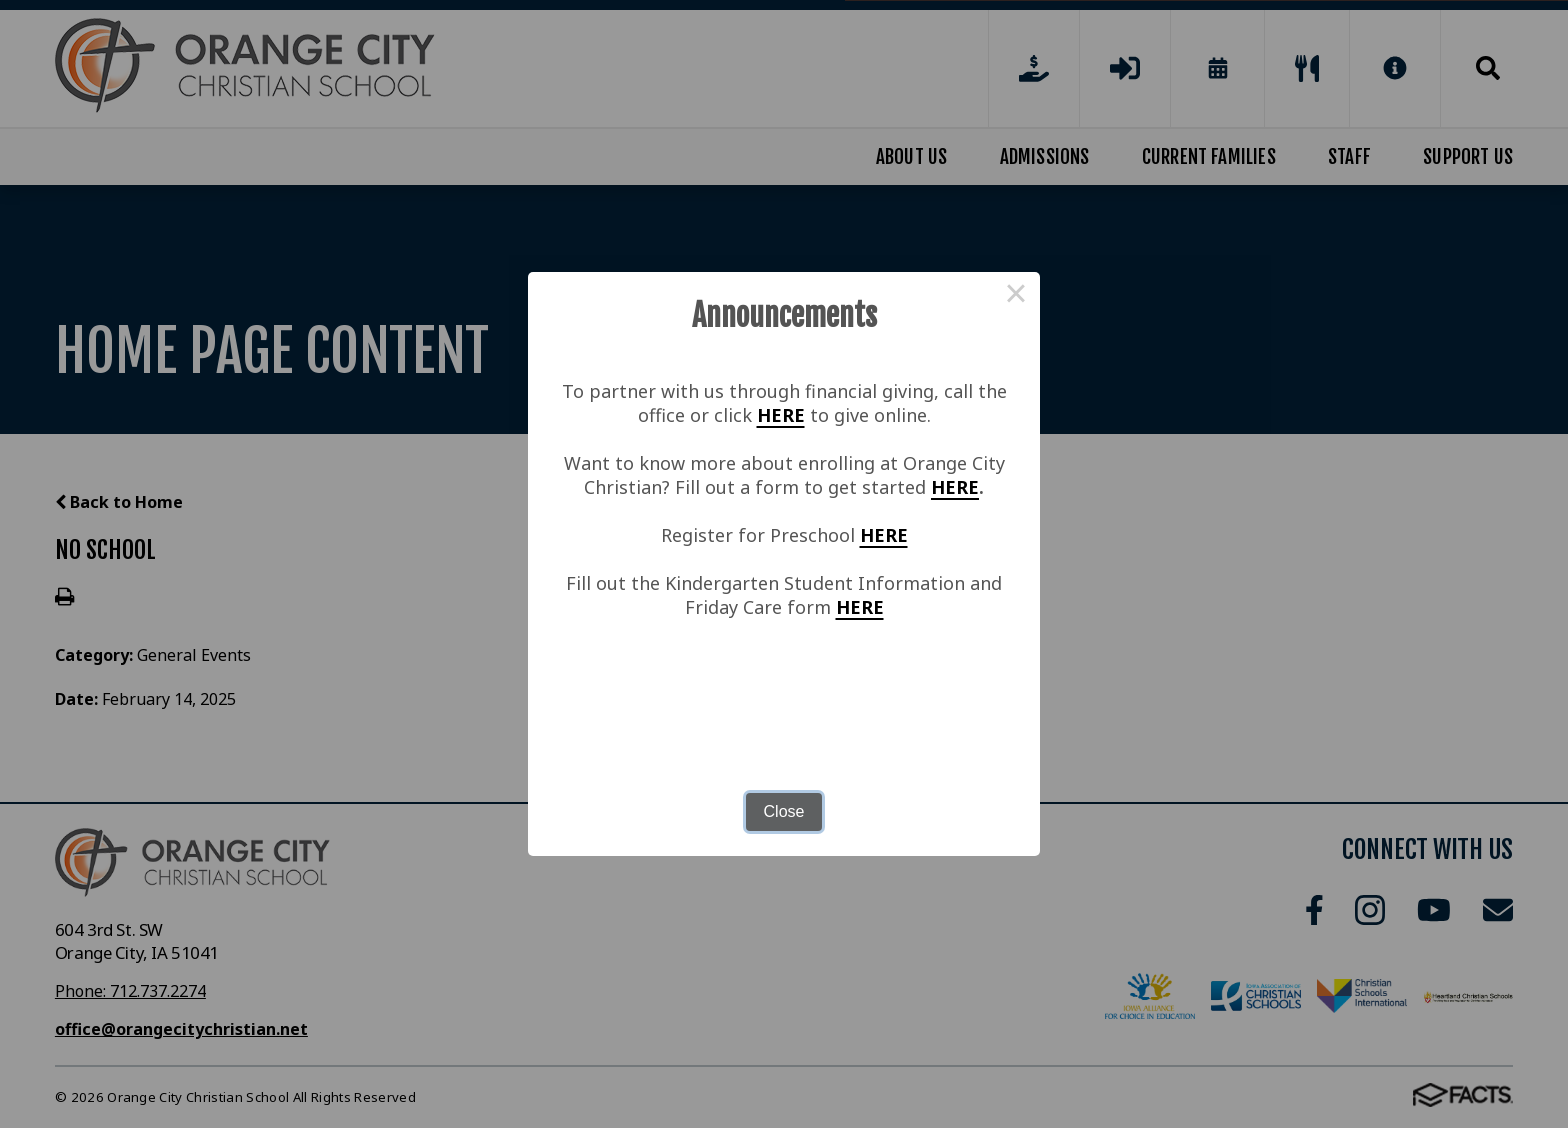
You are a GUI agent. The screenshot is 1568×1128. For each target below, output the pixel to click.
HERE (781, 415)
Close (784, 811)
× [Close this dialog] (1016, 296)
